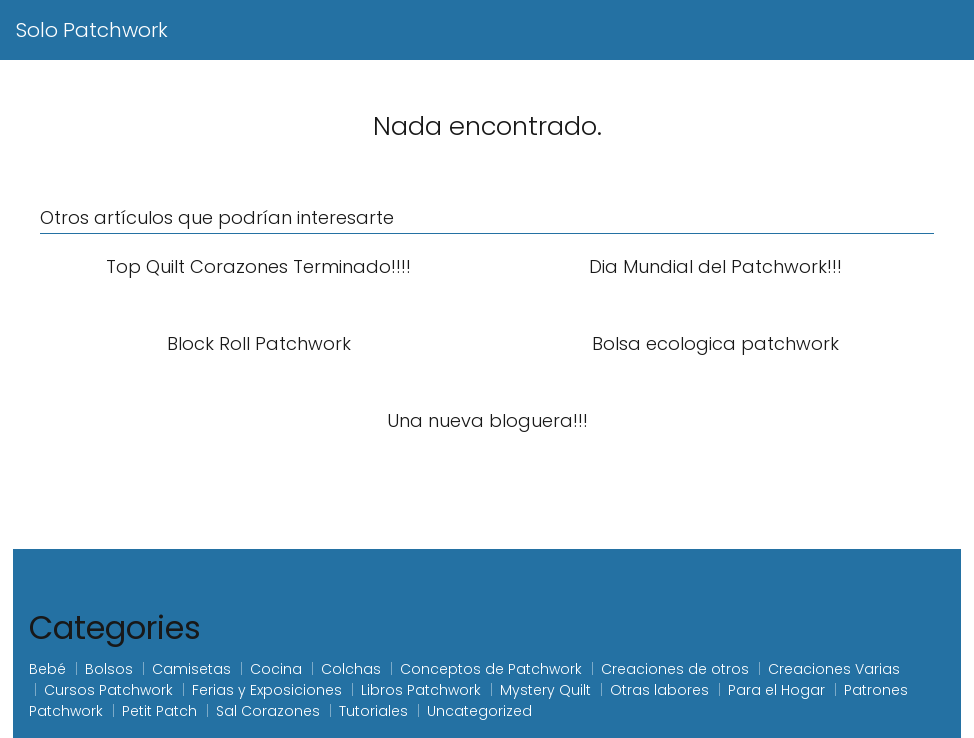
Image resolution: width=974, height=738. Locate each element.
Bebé (47, 669)
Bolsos (109, 669)
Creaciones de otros (675, 669)
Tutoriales (373, 711)
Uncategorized (479, 711)
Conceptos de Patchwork (491, 669)
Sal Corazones (268, 711)
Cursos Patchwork (108, 690)
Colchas (351, 669)
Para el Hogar (776, 690)
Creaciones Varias (834, 669)
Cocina (276, 669)
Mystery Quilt (545, 690)
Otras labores (659, 690)
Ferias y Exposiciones (267, 690)
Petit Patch (159, 711)
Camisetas (191, 669)
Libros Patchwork (421, 690)
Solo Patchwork (92, 30)
